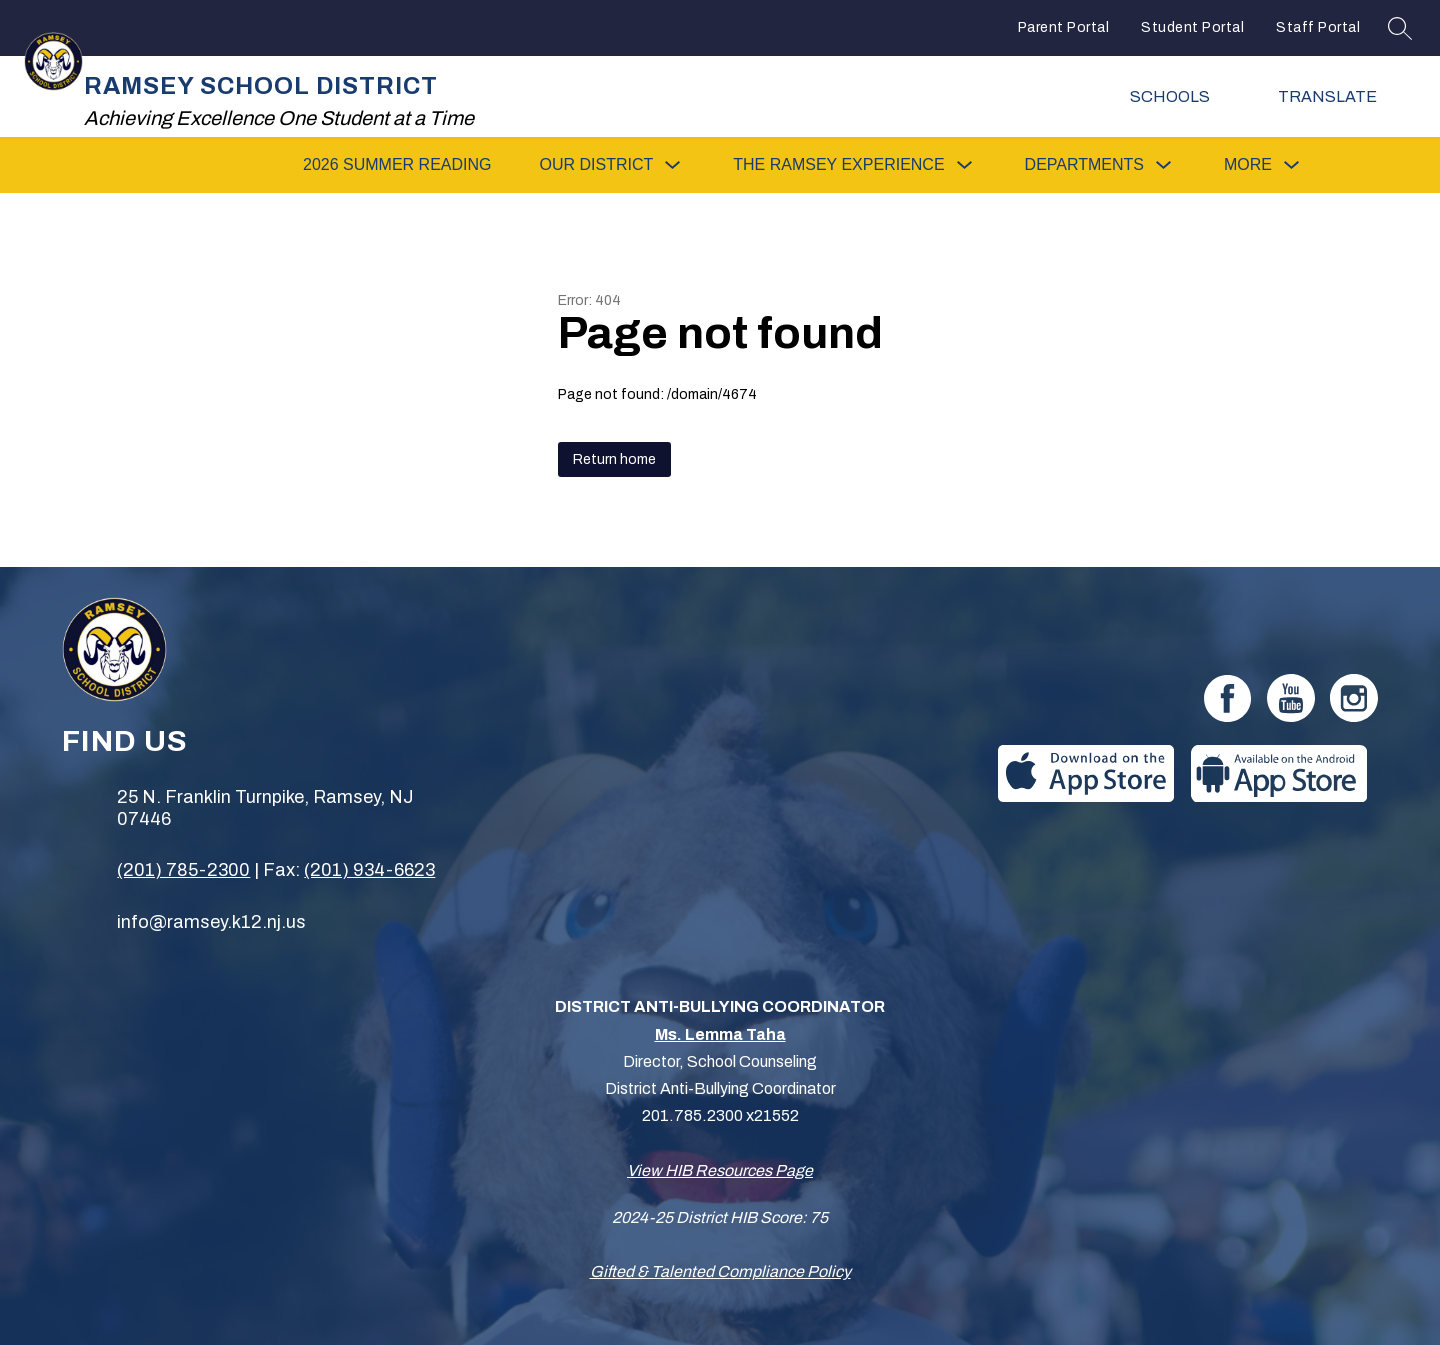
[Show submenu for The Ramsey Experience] (838, 165)
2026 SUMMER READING (397, 164)
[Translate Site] (1340, 96)
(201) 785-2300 (183, 870)
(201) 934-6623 (369, 870)
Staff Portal (1318, 27)
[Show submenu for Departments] (1084, 165)
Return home (614, 459)
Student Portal (1192, 27)
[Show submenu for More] (1248, 165)
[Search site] (1400, 28)
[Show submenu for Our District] (596, 165)
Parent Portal (1064, 27)
